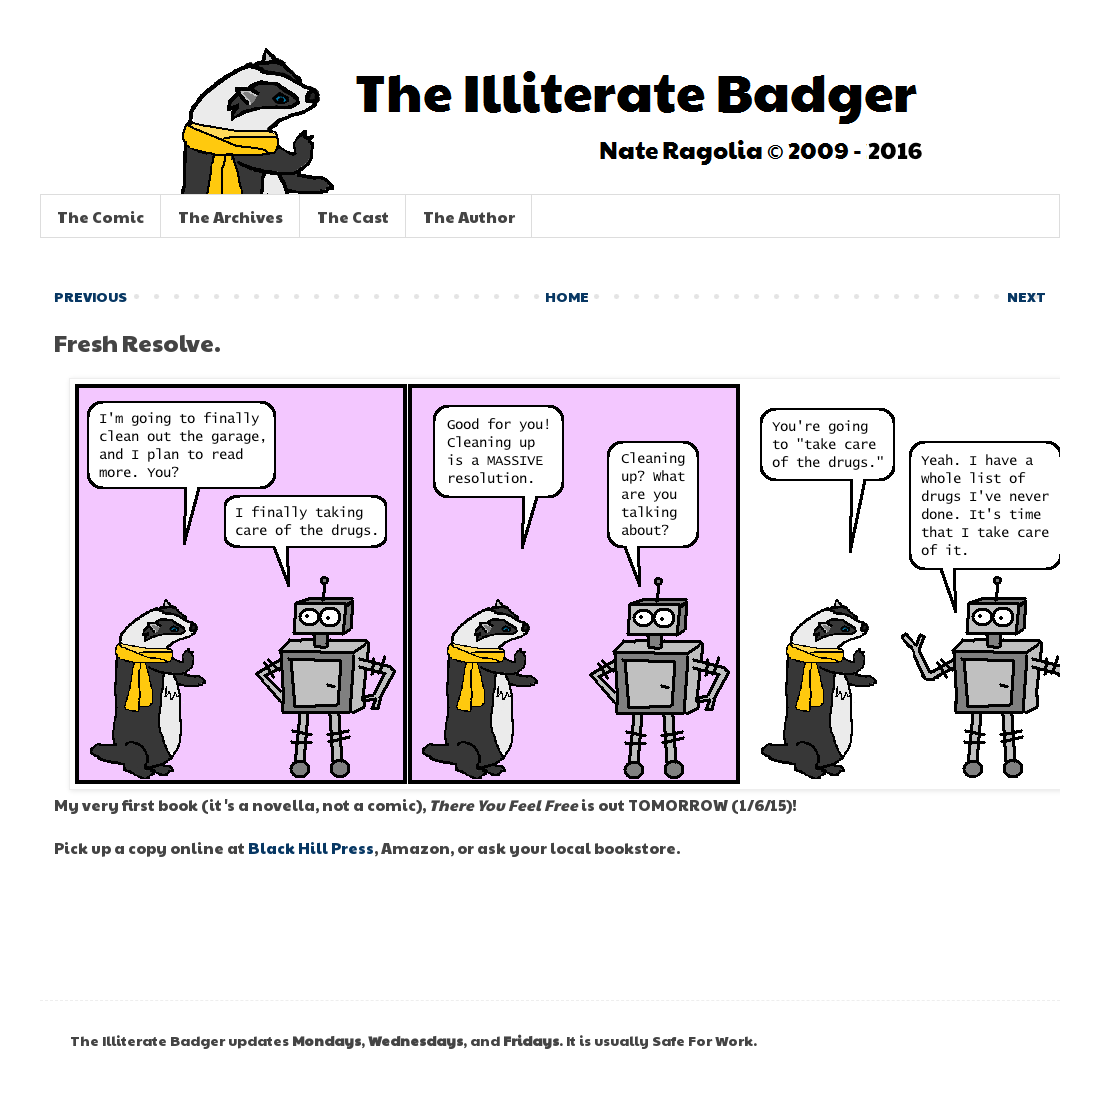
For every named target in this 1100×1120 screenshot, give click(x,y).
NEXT (1026, 296)
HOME (567, 296)
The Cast (353, 216)
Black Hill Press (311, 847)
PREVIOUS (90, 296)
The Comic (100, 216)
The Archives (230, 216)
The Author (469, 216)
